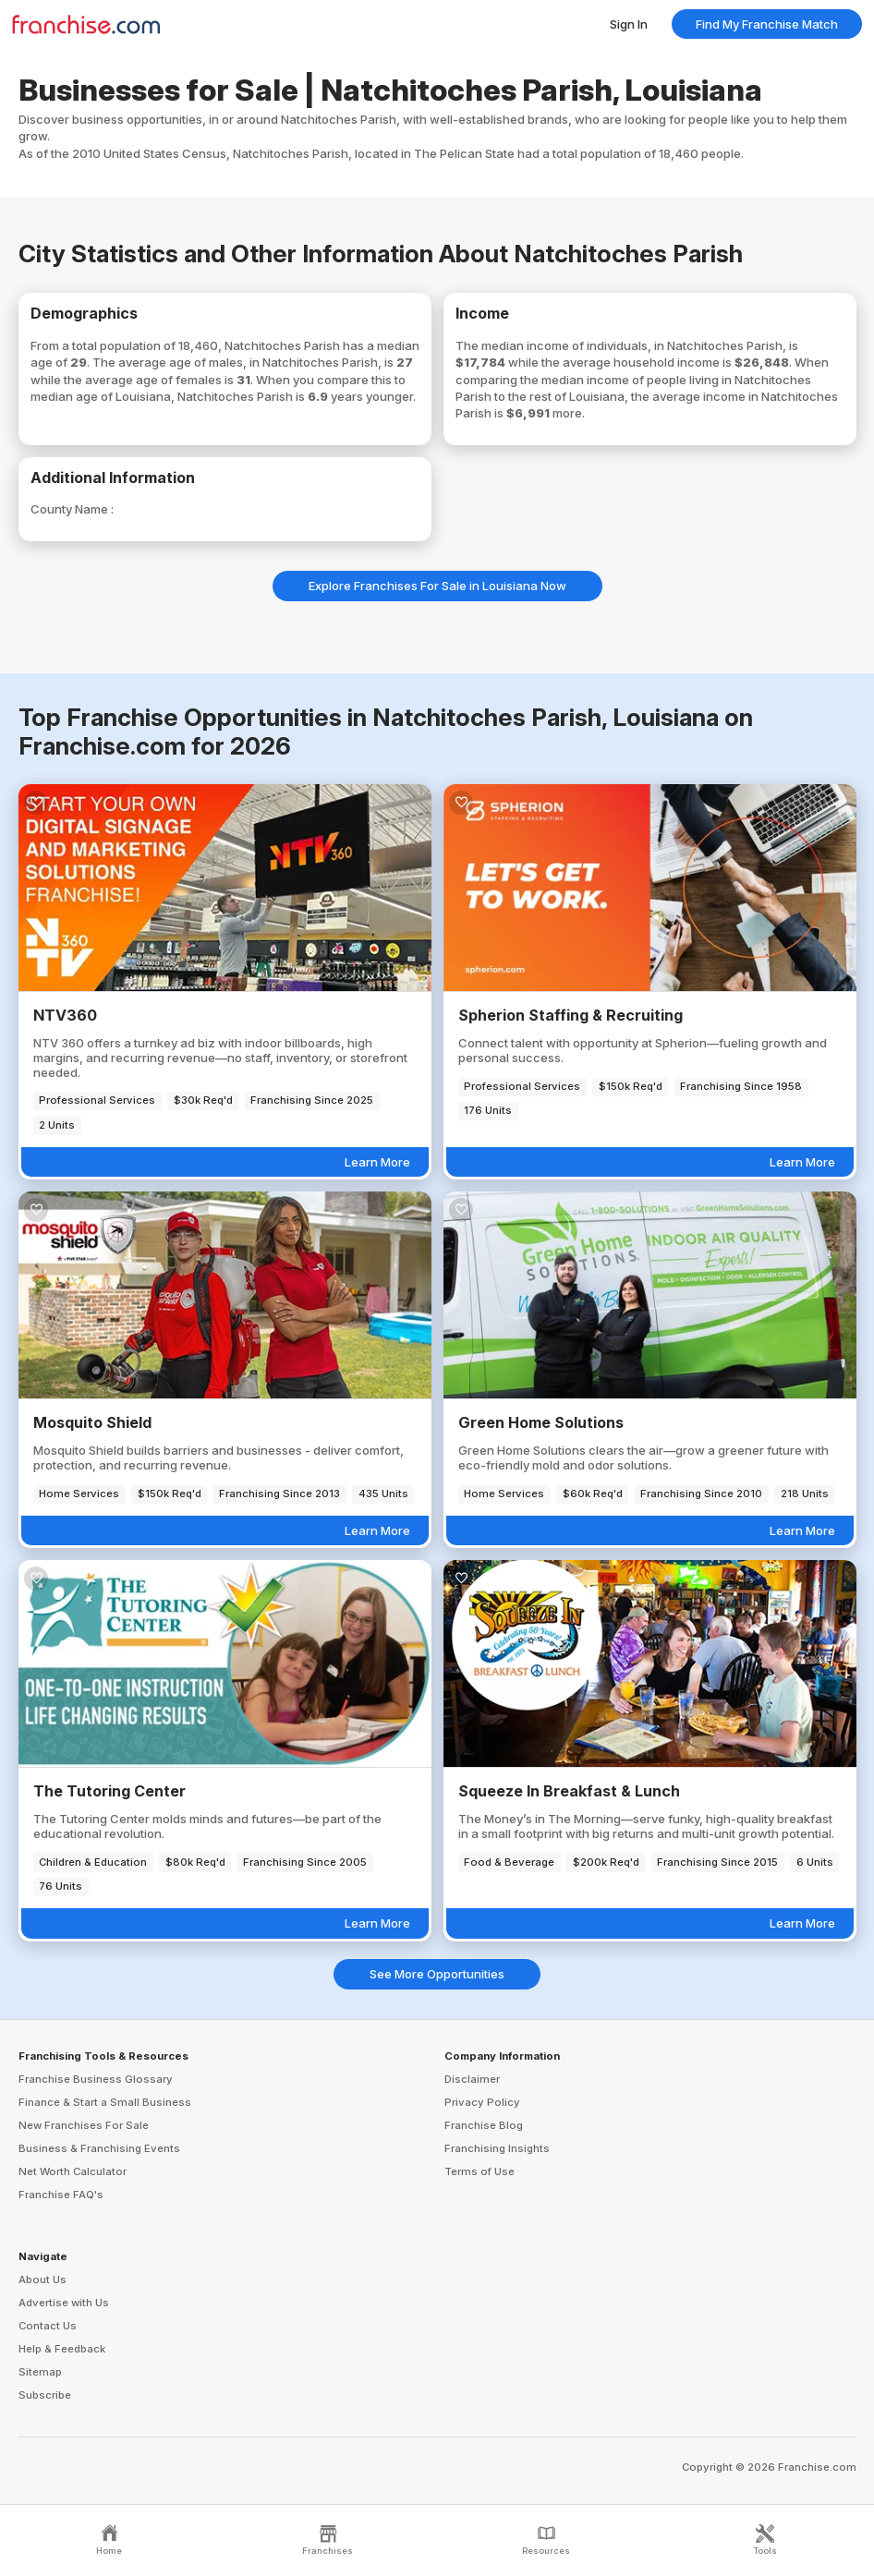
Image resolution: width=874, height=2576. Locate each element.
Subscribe (44, 2395)
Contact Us (47, 2325)
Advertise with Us (63, 2302)
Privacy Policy (482, 2102)
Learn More (377, 1162)
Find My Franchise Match (767, 24)
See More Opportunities (437, 1973)
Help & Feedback (61, 2348)
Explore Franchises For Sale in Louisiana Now (437, 585)
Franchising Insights (497, 2148)
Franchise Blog (483, 2125)
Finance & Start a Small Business (104, 2102)
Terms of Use (479, 2171)
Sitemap (40, 2371)
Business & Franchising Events (99, 2148)
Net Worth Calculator (72, 2171)
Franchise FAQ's (60, 2194)
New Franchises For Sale (83, 2125)
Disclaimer (472, 2079)
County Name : (72, 509)
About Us (42, 2279)
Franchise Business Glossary (95, 2079)
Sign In (629, 24)
